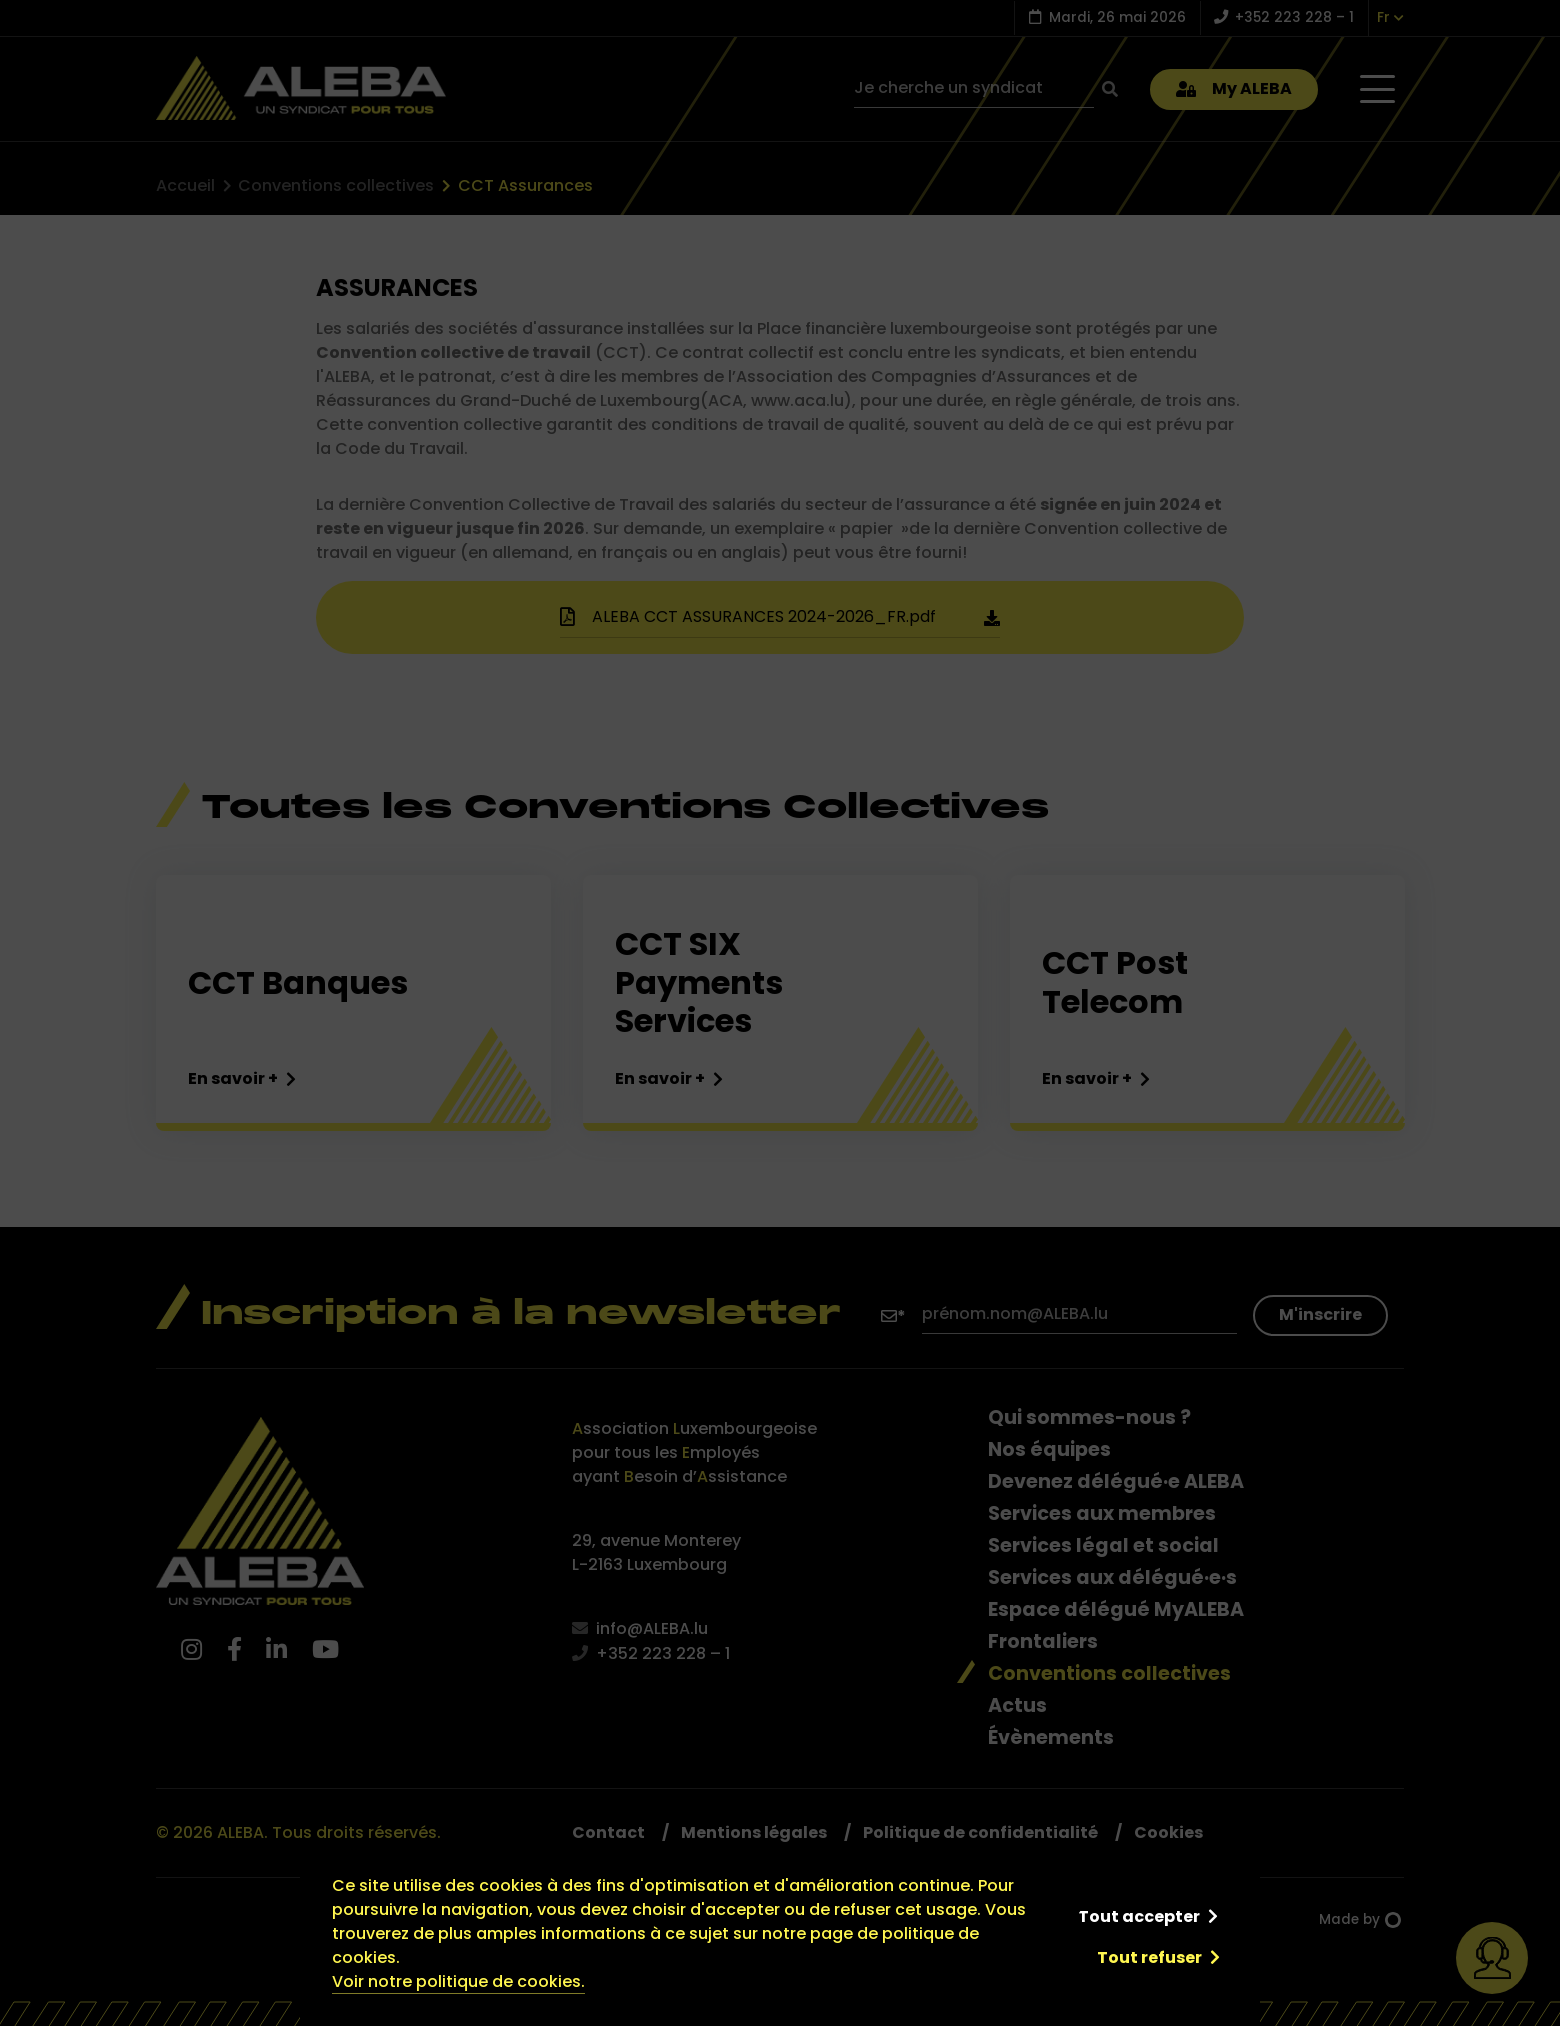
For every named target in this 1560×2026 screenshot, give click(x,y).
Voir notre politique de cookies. (458, 1981)
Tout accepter (1139, 1916)
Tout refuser (1149, 1957)
